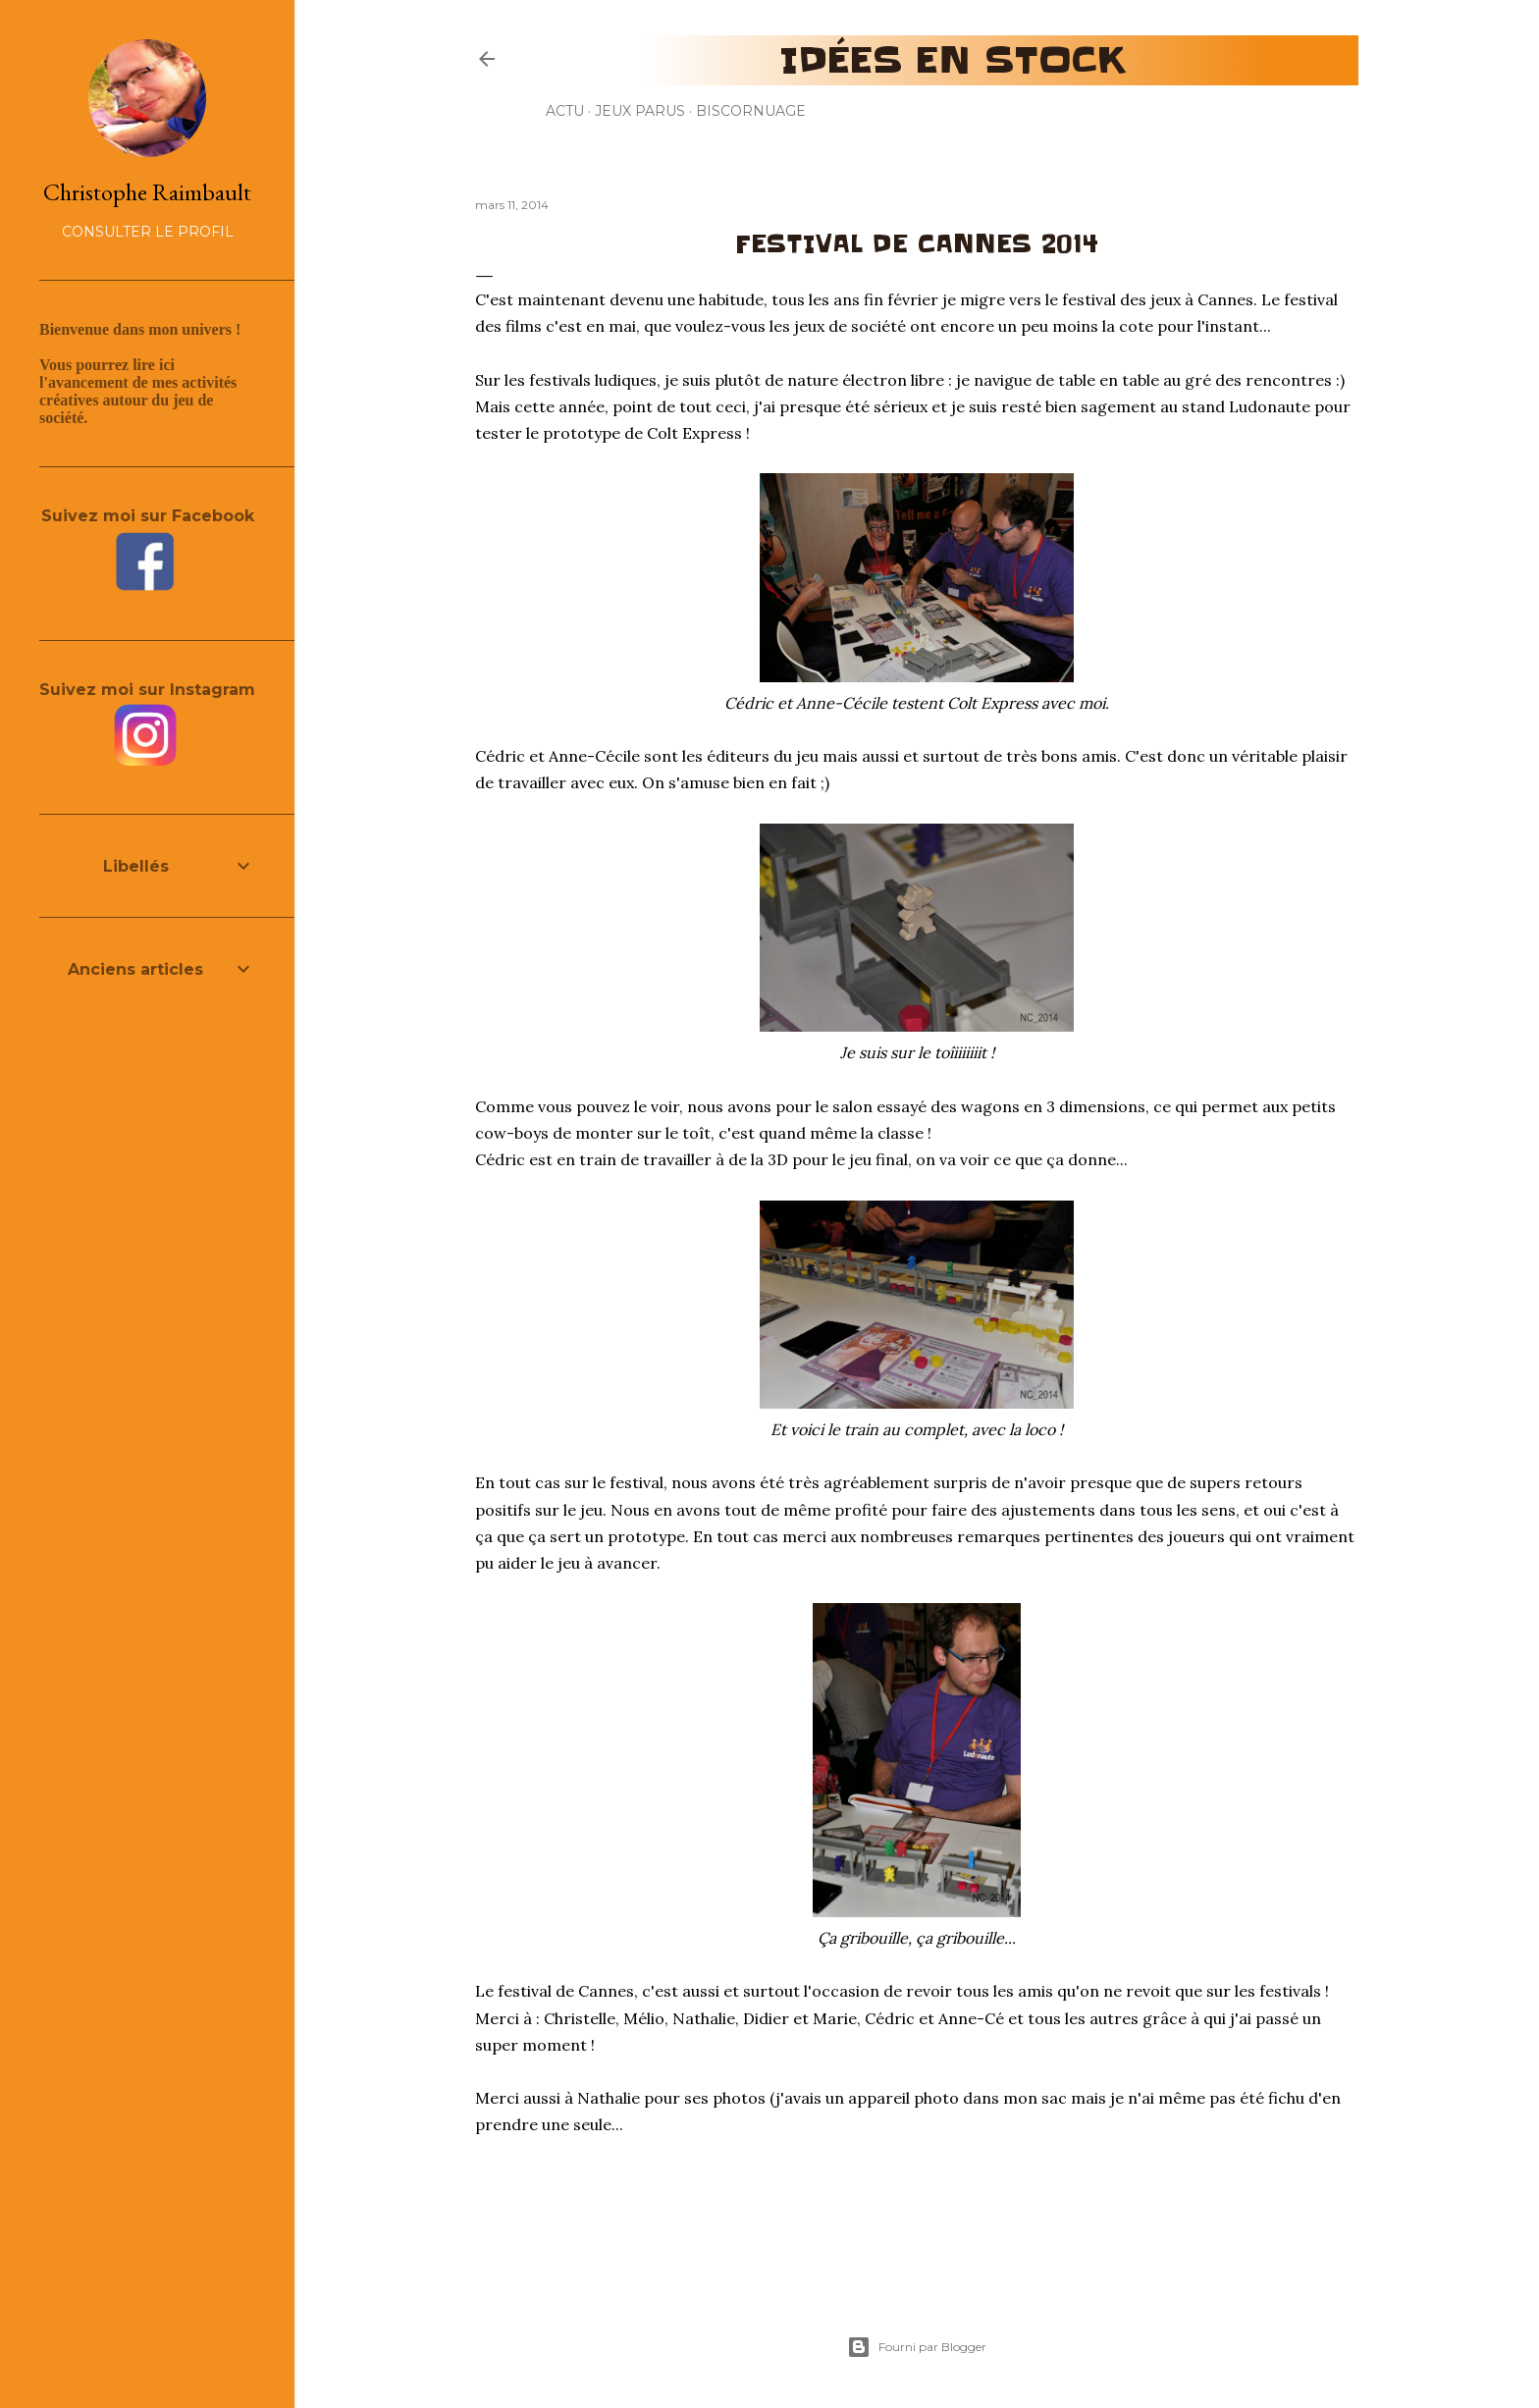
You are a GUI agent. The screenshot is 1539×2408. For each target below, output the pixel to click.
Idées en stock (952, 59)
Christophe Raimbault (147, 192)
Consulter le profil (148, 232)
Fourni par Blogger (916, 2347)
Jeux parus (640, 111)
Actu (565, 111)
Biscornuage (751, 111)
